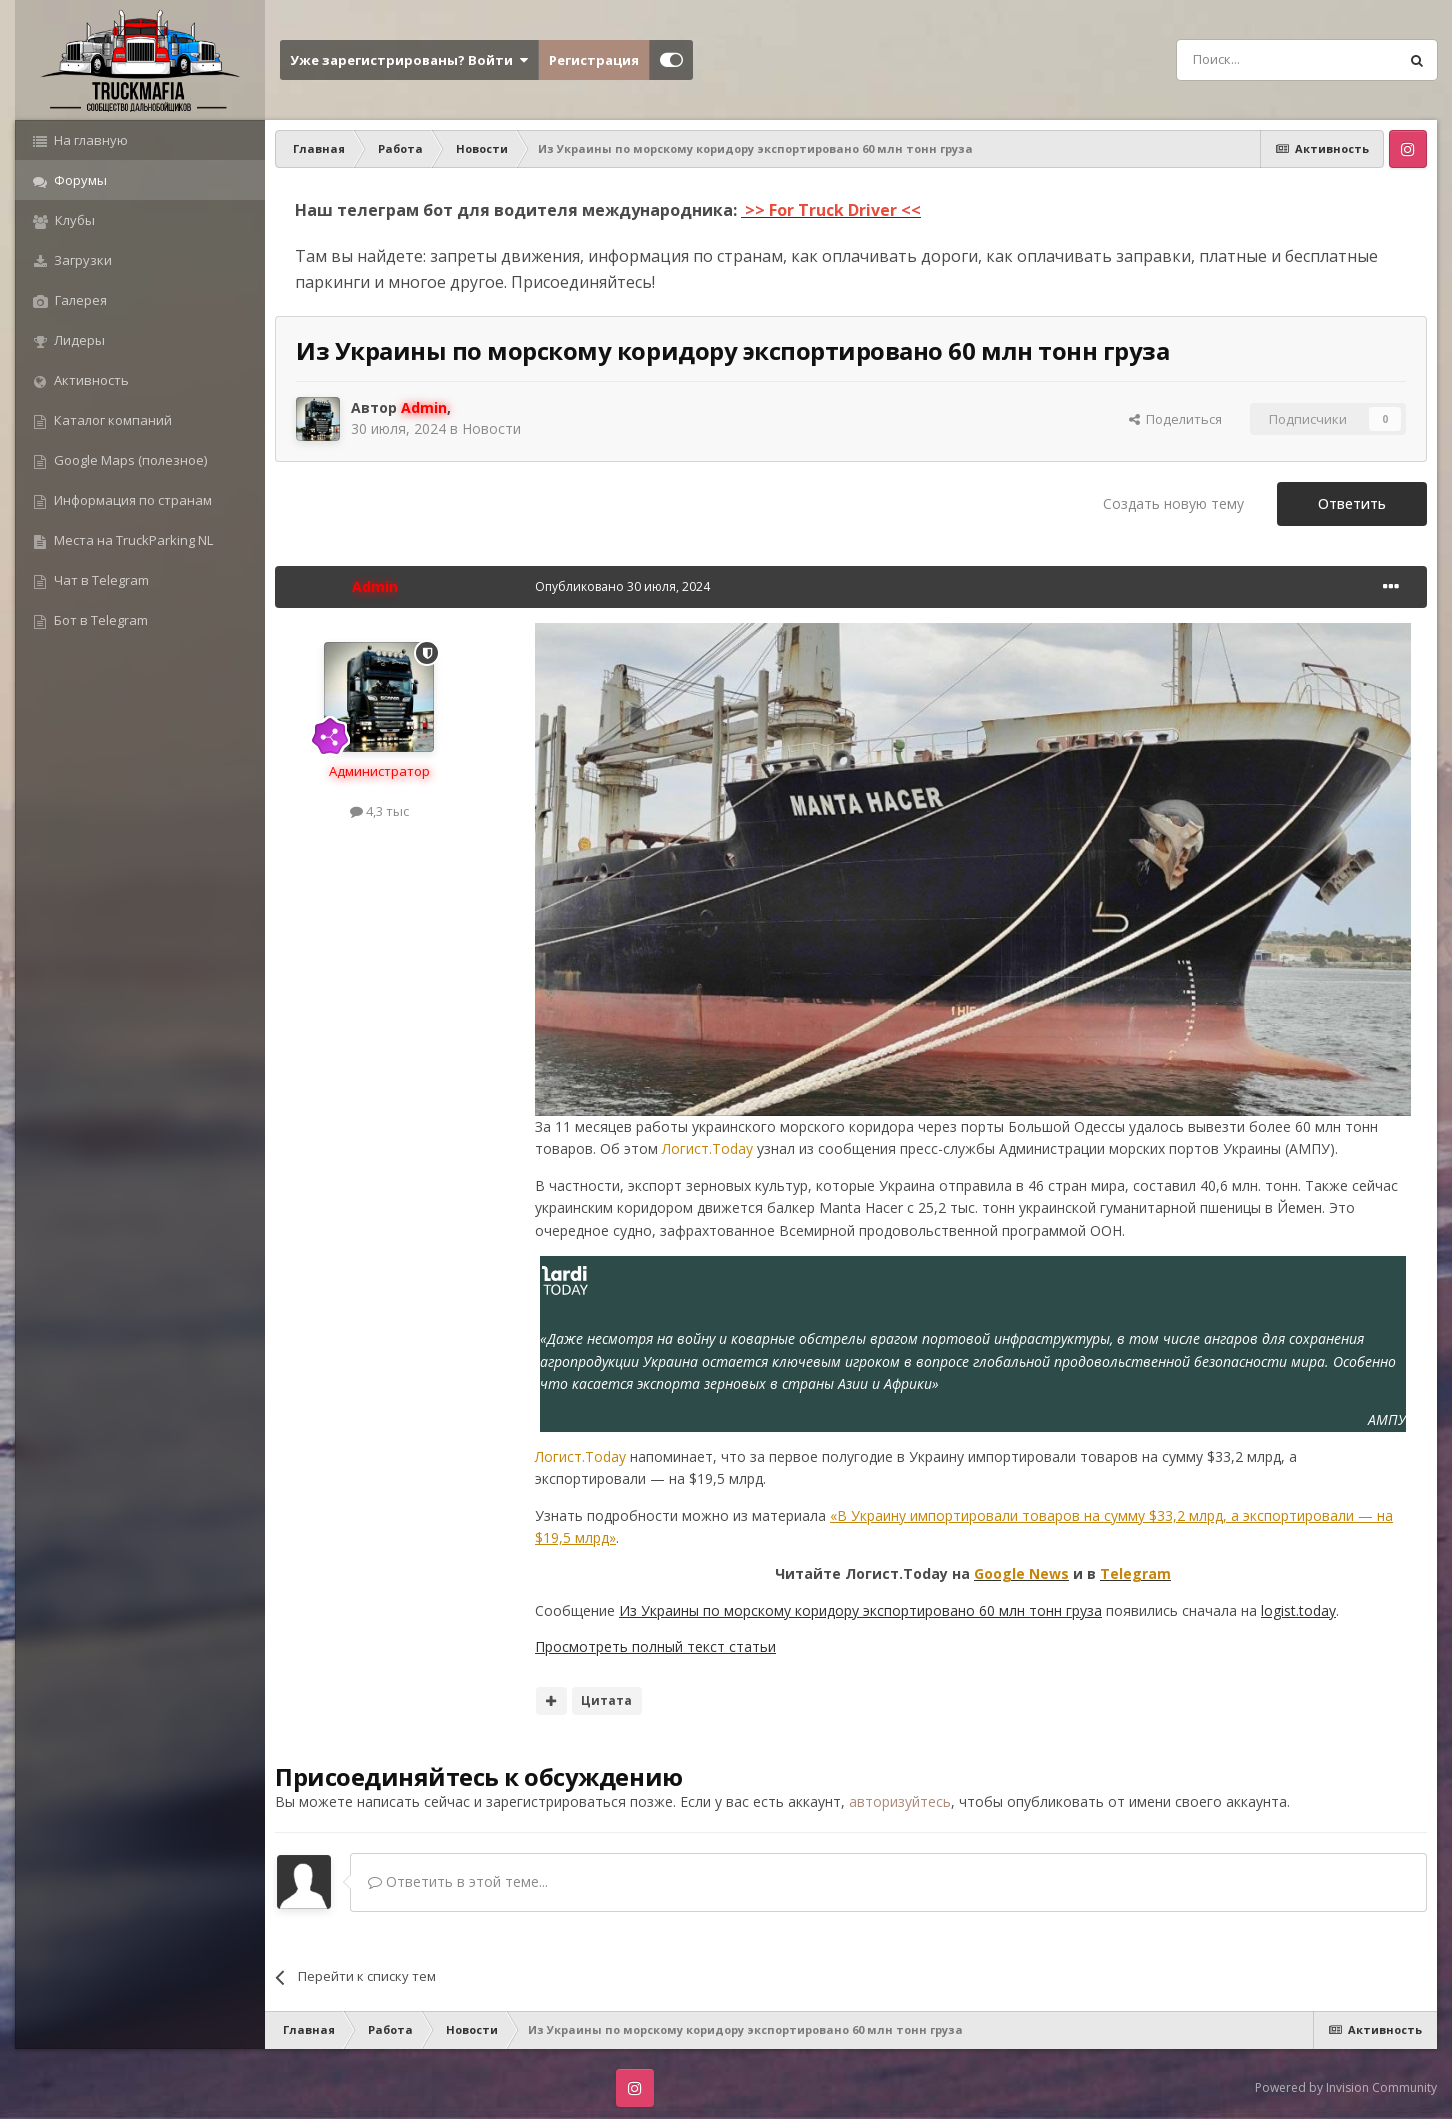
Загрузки (81, 260)
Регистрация (594, 60)
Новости (491, 428)
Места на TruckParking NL (132, 540)
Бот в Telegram (99, 620)
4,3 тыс (379, 811)
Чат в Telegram (100, 580)
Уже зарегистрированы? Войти (409, 60)
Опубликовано (622, 586)
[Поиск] (1242, 60)
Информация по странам (131, 500)
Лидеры (78, 340)
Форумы (79, 180)
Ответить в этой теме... (458, 1881)
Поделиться (1175, 419)
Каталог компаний (111, 420)
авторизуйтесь (900, 1801)
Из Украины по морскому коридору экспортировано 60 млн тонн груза (860, 1610)
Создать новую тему (1173, 503)
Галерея (79, 300)
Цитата (606, 1700)
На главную (89, 140)
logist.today (1298, 1610)
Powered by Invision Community (1346, 2087)
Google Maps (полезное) (129, 460)
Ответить (1352, 503)
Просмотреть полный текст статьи (655, 1646)
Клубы (73, 220)
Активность (90, 380)
